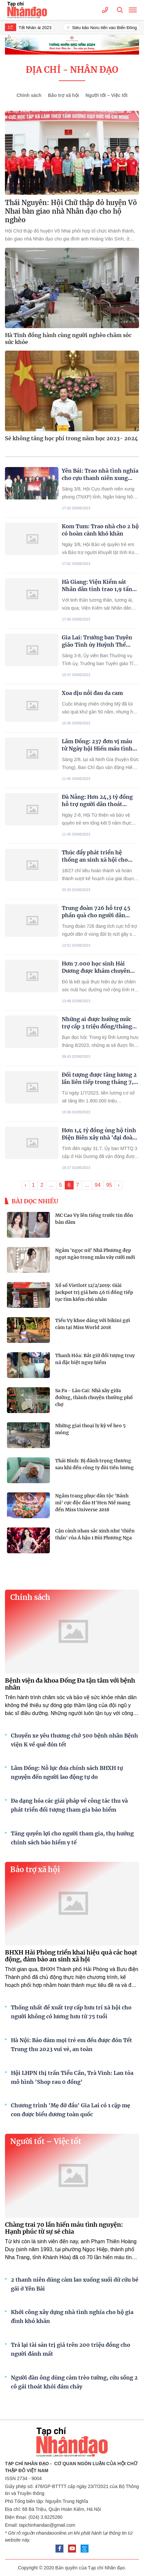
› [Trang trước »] (118, 1185)
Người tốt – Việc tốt (106, 95)
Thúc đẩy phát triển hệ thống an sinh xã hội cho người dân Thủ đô (95, 856)
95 (109, 1185)
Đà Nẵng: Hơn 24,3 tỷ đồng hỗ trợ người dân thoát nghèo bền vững (97, 801)
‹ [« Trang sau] (25, 1185)
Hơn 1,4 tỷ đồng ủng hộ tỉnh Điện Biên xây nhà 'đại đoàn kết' (99, 1134)
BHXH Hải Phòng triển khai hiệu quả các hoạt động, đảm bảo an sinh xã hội (71, 1956)
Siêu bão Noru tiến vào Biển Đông (107, 27)
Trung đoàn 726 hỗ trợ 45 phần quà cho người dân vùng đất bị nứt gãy (96, 912)
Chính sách (29, 95)
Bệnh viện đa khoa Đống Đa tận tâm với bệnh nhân (70, 1684)
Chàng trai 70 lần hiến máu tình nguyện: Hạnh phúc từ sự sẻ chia (64, 2228)
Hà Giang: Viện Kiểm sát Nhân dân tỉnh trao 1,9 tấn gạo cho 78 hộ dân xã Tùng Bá (97, 586)
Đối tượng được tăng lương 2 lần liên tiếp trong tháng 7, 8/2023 (99, 1078)
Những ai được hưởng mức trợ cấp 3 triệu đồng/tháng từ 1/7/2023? (97, 1023)
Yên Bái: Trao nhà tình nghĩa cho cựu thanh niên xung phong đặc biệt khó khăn (100, 474)
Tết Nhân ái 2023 (37, 27)
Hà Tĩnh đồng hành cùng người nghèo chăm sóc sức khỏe (68, 338)
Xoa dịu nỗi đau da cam (92, 693)
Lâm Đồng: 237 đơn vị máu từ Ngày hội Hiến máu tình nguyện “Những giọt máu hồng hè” (97, 745)
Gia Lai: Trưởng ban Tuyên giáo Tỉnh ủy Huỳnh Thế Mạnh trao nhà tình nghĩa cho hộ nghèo (97, 641)
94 (98, 1185)
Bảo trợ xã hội (63, 95)
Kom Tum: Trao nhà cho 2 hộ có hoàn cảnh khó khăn (100, 530)
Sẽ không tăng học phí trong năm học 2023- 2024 (71, 438)
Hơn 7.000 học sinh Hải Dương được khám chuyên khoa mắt (96, 967)
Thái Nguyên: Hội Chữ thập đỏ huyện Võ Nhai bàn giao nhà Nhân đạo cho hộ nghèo (71, 211)
